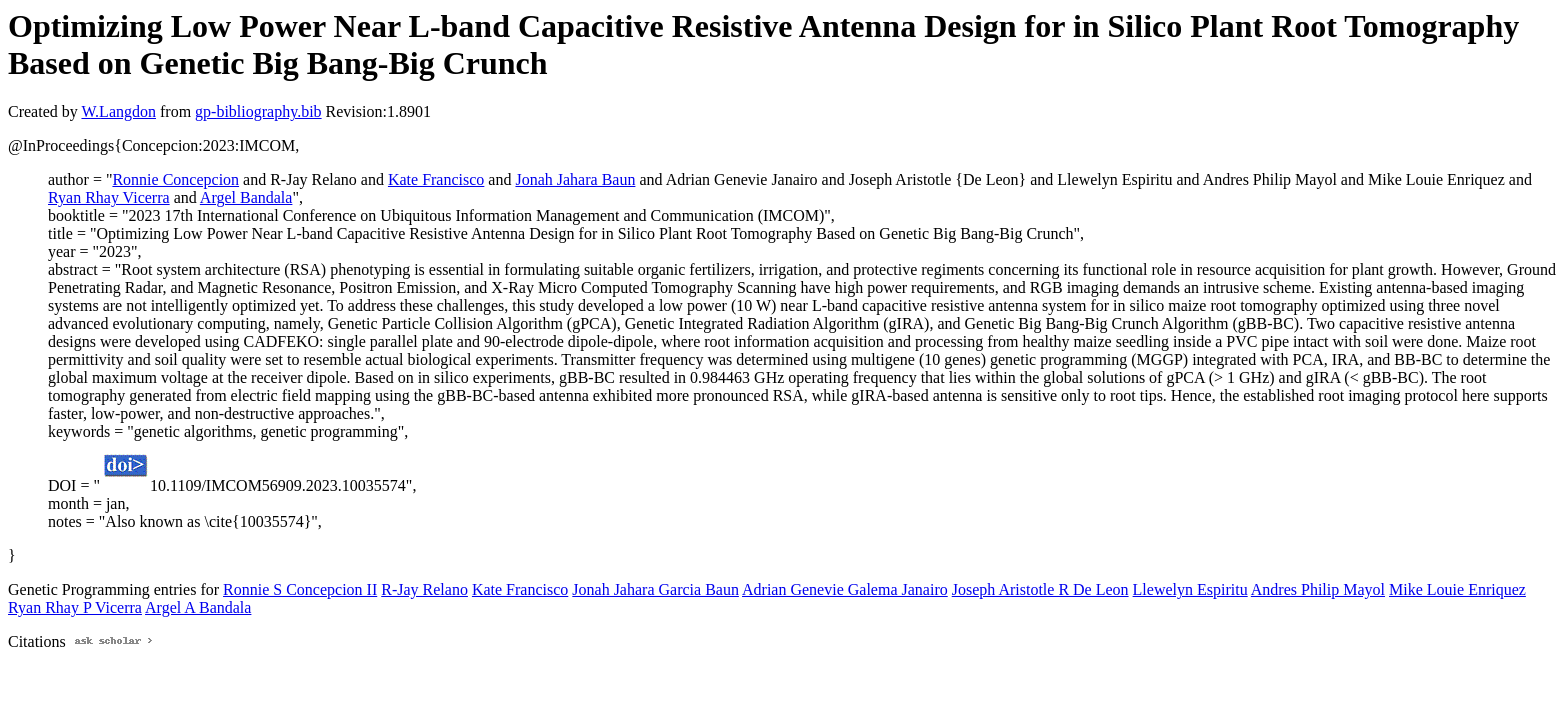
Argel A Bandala (198, 607)
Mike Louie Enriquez (1457, 589)
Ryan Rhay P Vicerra (75, 607)
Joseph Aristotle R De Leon (1040, 589)
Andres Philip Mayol (1318, 589)
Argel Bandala (246, 197)
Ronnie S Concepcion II (300, 589)
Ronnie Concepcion (175, 179)
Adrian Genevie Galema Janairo (845, 589)
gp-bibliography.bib (258, 111)
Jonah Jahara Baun (575, 179)
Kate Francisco (436, 179)
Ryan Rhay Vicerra (109, 197)
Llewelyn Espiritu (1190, 589)
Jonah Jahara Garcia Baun (655, 589)
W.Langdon (118, 111)
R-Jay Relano (424, 589)
